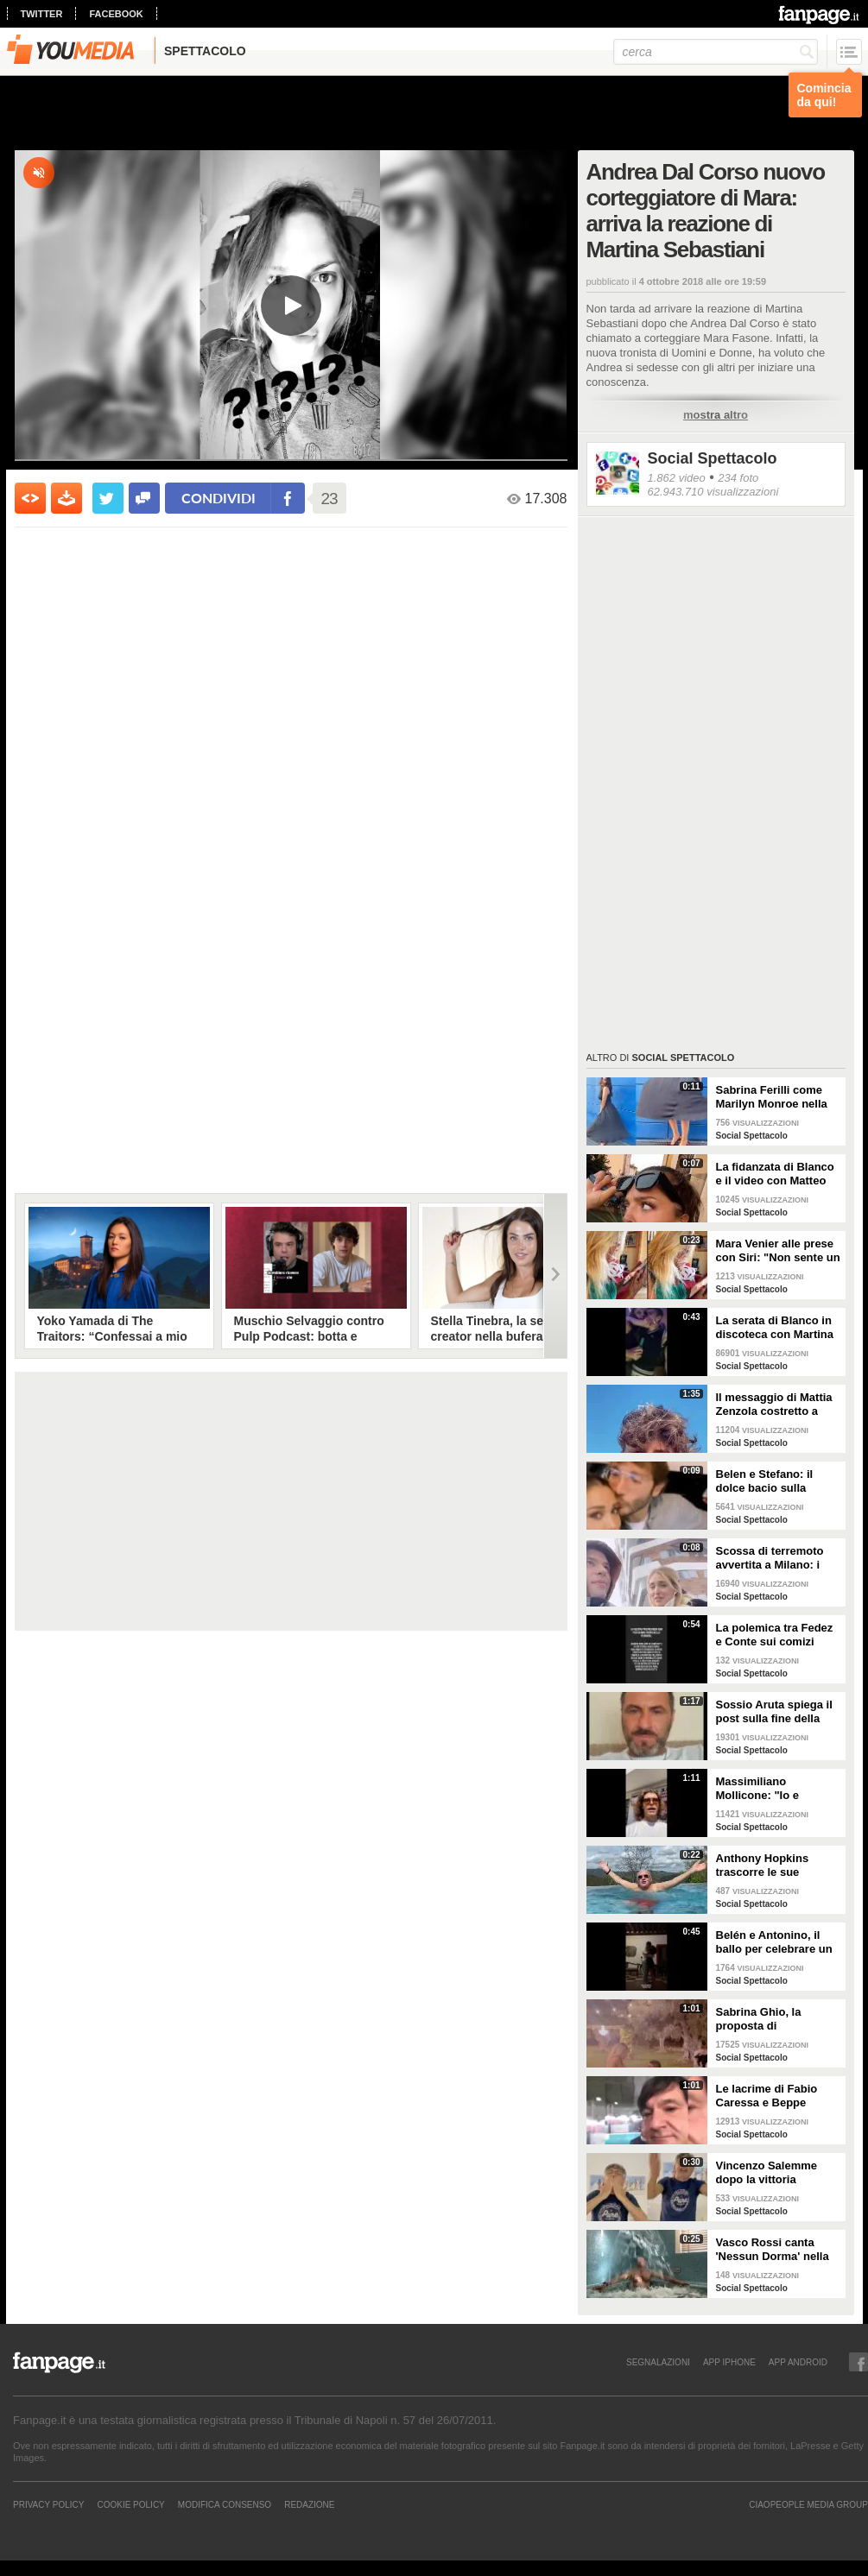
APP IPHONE (729, 2362)
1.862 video (677, 477)
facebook (116, 14)
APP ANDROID (798, 2362)
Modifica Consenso (224, 2504)
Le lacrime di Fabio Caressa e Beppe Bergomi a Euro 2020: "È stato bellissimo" (774, 2096)
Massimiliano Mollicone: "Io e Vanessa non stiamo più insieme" (770, 1789)
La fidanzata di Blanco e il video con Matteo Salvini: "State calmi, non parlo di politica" (775, 1174)
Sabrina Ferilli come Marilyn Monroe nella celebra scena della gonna (771, 1097)
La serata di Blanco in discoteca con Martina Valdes (775, 1328)
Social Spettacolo (712, 458)
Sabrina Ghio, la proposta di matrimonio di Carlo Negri (769, 2019)
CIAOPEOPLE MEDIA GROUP (808, 2504)
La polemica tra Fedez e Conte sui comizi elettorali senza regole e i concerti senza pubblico (775, 1635)
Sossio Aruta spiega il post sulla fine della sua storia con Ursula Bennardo (774, 1712)
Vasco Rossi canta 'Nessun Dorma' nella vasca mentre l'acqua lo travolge (772, 2249)
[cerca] (715, 52)
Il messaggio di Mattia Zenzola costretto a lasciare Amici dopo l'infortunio (774, 1404)
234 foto (738, 477)
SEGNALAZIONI (658, 2362)
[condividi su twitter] (108, 498)
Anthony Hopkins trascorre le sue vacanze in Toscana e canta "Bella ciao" (773, 1865)
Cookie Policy (130, 2504)
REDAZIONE (309, 2504)
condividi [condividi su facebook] (218, 497)
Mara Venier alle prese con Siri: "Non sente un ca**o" (778, 1251)
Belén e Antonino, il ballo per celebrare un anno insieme (774, 1942)
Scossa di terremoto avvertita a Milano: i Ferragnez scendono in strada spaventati (777, 1558)
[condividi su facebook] (144, 498)
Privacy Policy (48, 2504)
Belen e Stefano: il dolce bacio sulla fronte (765, 1481)
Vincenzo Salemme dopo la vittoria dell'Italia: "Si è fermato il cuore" (778, 2173)
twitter (42, 14)
